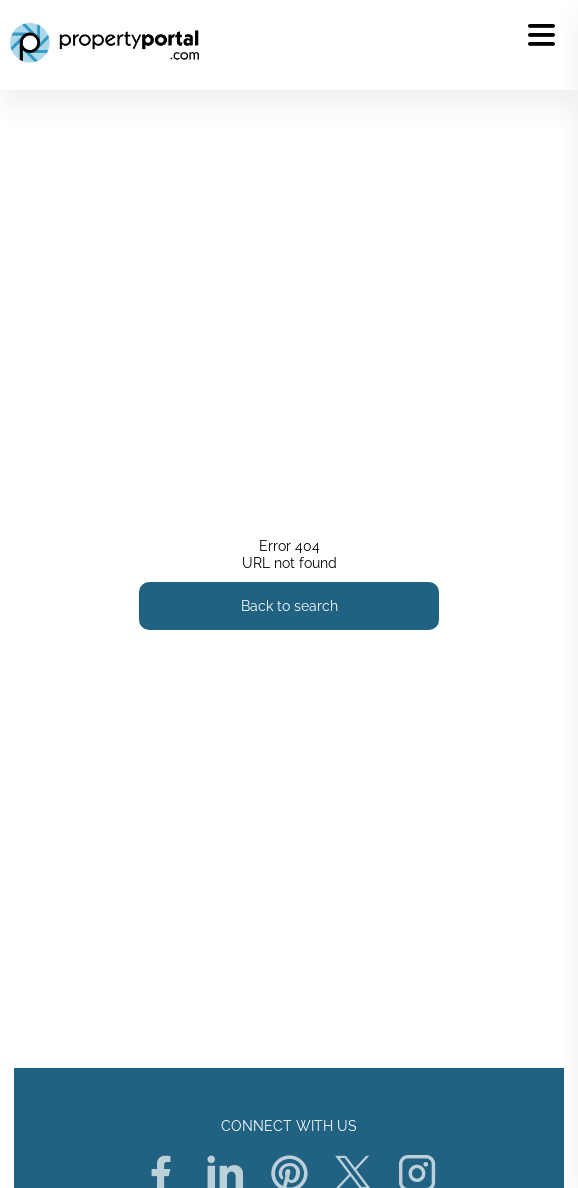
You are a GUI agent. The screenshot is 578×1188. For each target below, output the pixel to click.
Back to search (289, 606)
